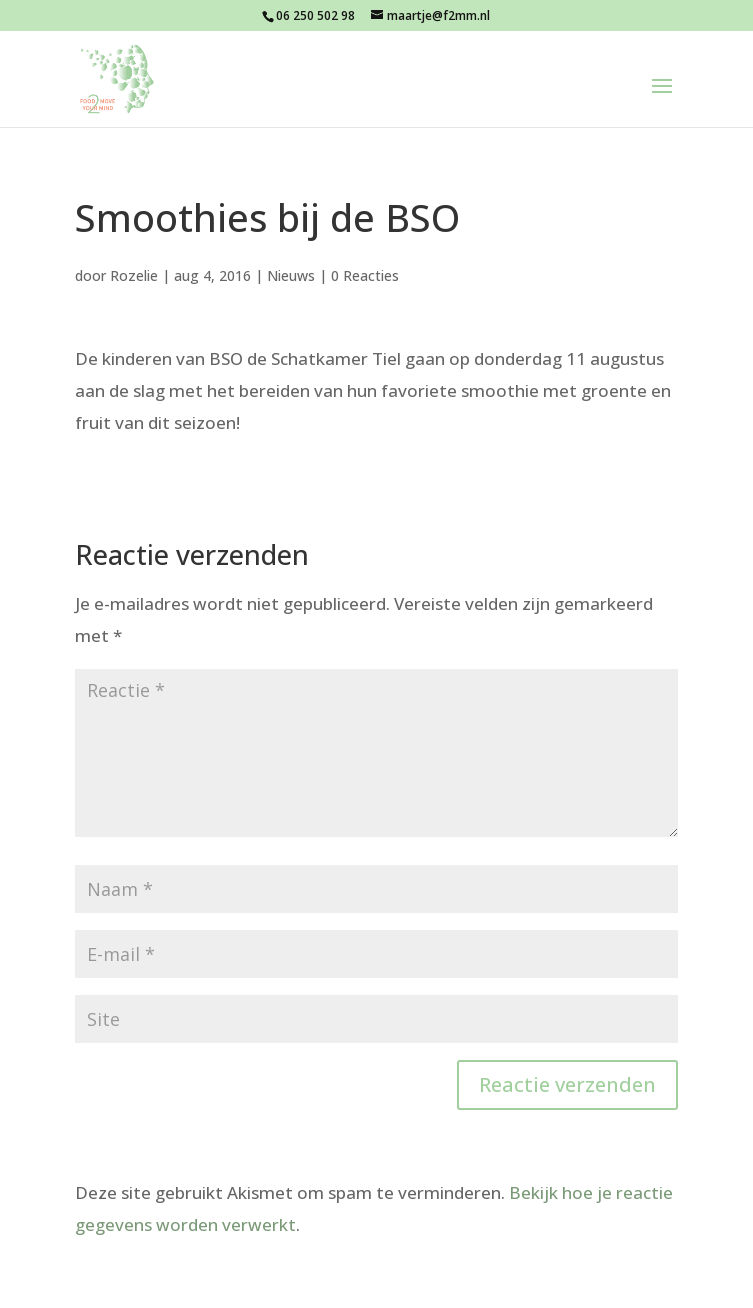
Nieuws (291, 275)
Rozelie (134, 275)
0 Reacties (365, 275)
